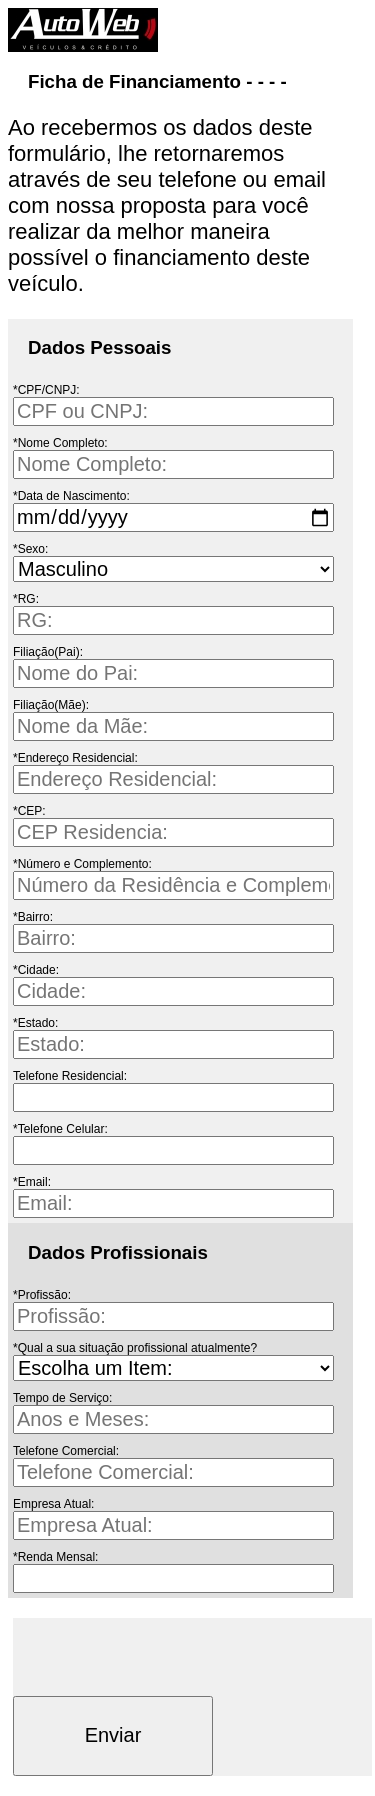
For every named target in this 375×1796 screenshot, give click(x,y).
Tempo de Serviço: (62, 1398)
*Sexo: (30, 549)
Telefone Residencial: (70, 1076)
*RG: (26, 599)
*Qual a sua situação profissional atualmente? (135, 1348)
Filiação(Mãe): (51, 705)
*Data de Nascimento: (71, 496)
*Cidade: (36, 970)
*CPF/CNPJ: (46, 390)
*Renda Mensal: (55, 1557)
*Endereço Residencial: (75, 758)
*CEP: (29, 811)
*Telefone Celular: (60, 1129)
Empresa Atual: (53, 1504)
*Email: (32, 1182)
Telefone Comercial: (66, 1451)
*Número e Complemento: (82, 864)
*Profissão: (42, 1295)
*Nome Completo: (60, 443)
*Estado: (35, 1023)
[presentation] (165, 1657)
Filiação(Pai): (48, 652)
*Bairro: (33, 917)
